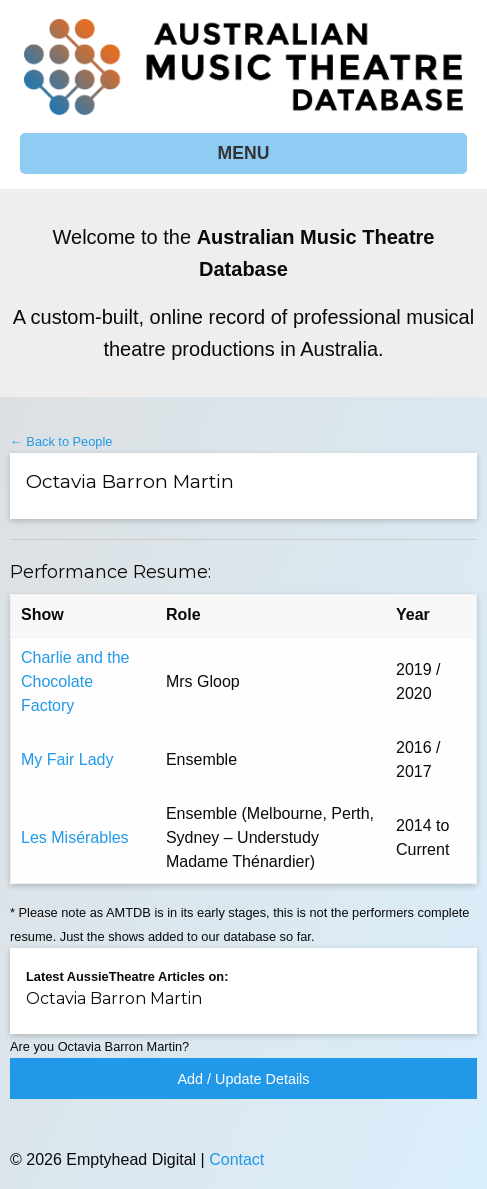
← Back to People (61, 441)
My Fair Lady (67, 759)
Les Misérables (75, 837)
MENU (244, 153)
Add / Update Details (244, 1079)
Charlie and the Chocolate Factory (75, 681)
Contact (236, 1159)
